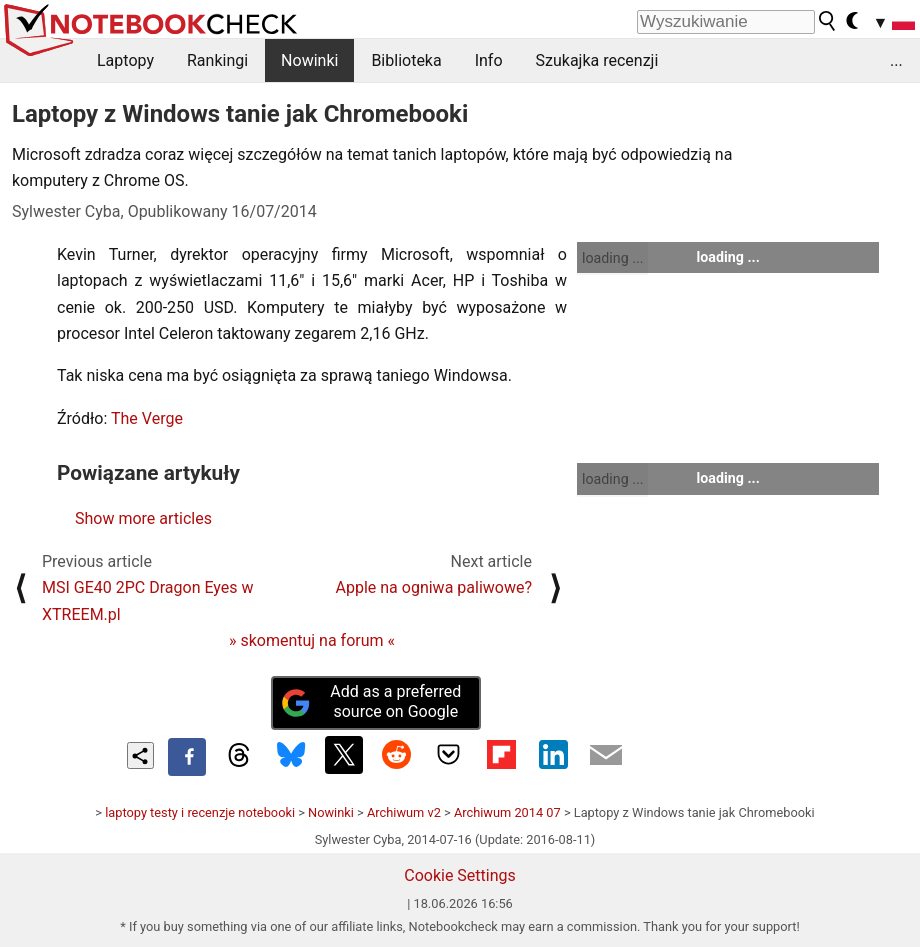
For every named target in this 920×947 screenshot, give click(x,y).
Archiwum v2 (404, 812)
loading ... (612, 258)
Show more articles (143, 518)
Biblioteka (406, 60)
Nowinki (309, 60)
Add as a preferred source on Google (371, 702)
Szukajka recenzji (597, 60)
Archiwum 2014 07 (507, 812)
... (896, 60)
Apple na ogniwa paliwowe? (434, 587)
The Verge (147, 418)
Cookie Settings (460, 875)
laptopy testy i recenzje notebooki (200, 812)
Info (489, 60)
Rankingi (217, 60)
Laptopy (125, 60)
